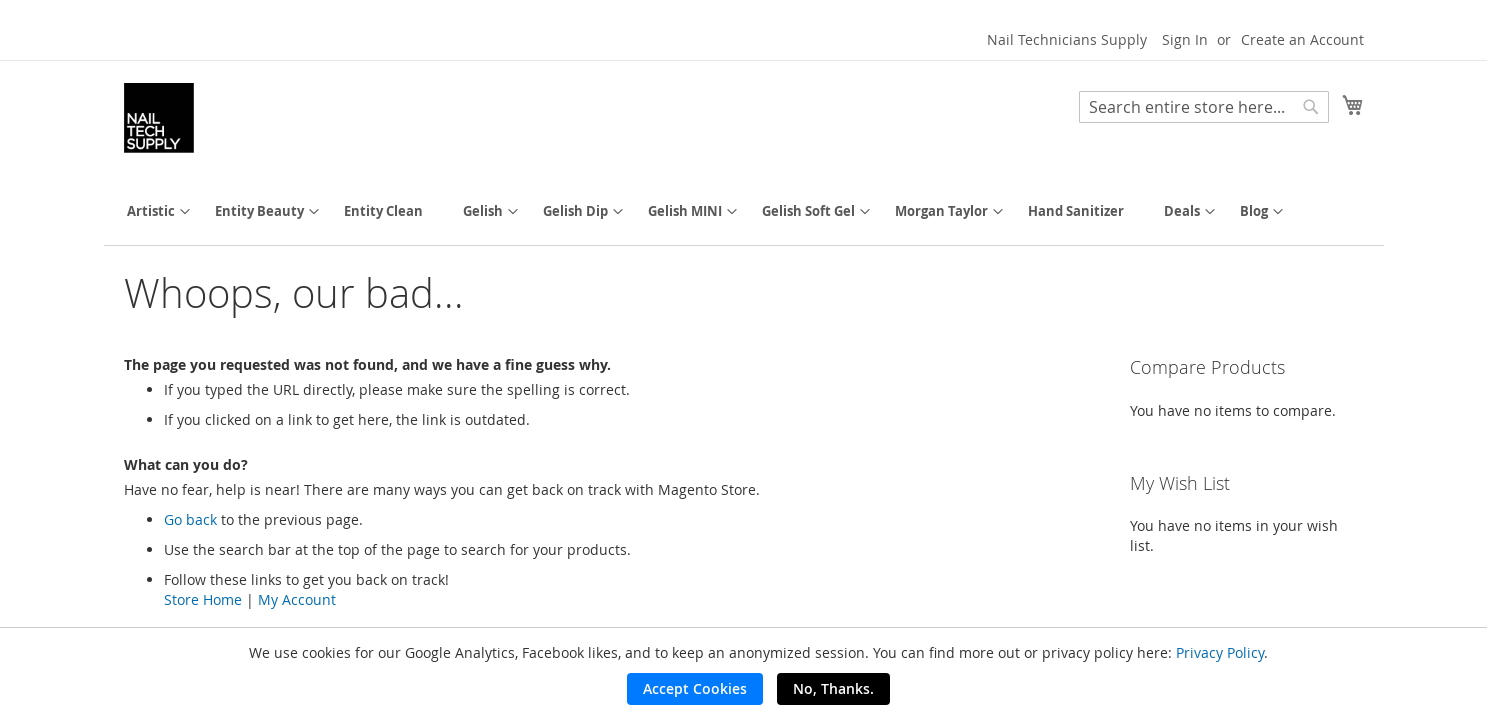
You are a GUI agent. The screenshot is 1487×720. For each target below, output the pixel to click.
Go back (190, 519)
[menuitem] (151, 211)
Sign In (1185, 39)
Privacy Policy (1220, 652)
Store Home (203, 599)
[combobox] (1204, 107)
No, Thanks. (833, 688)
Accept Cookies (695, 688)
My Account (297, 599)
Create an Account (1302, 39)
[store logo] (159, 118)
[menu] (744, 211)
